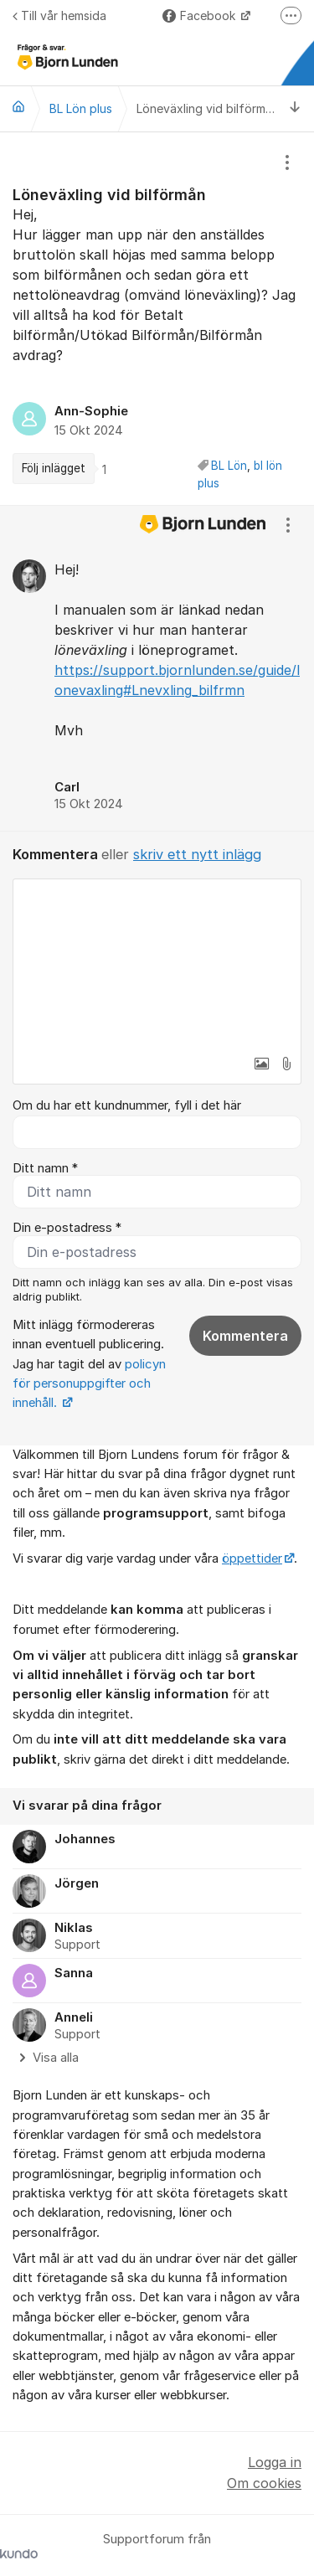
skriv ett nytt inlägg (197, 854)
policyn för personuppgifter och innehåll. (89, 1384)
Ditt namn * (45, 1168)
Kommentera (245, 1335)
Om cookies (264, 2483)
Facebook (200, 15)
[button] (261, 1063)
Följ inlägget (53, 468)
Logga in (274, 2462)
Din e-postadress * (67, 1227)
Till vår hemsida (59, 15)
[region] (157, 318)
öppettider (252, 1558)
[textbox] (157, 963)
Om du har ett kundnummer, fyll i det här (127, 1105)
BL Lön (229, 465)
